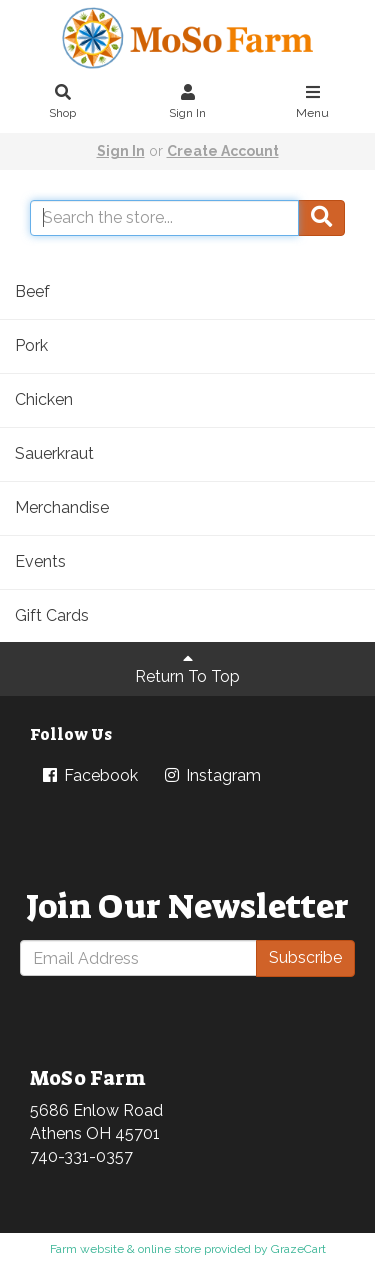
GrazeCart (298, 1249)
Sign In (188, 103)
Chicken (44, 399)
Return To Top (187, 668)
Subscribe (305, 957)
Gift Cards (52, 615)
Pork (31, 345)
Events (40, 561)
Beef (32, 291)
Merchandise (62, 507)
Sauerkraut (54, 453)
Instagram (211, 775)
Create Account (223, 151)
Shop (63, 103)
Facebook (89, 775)
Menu (313, 103)
